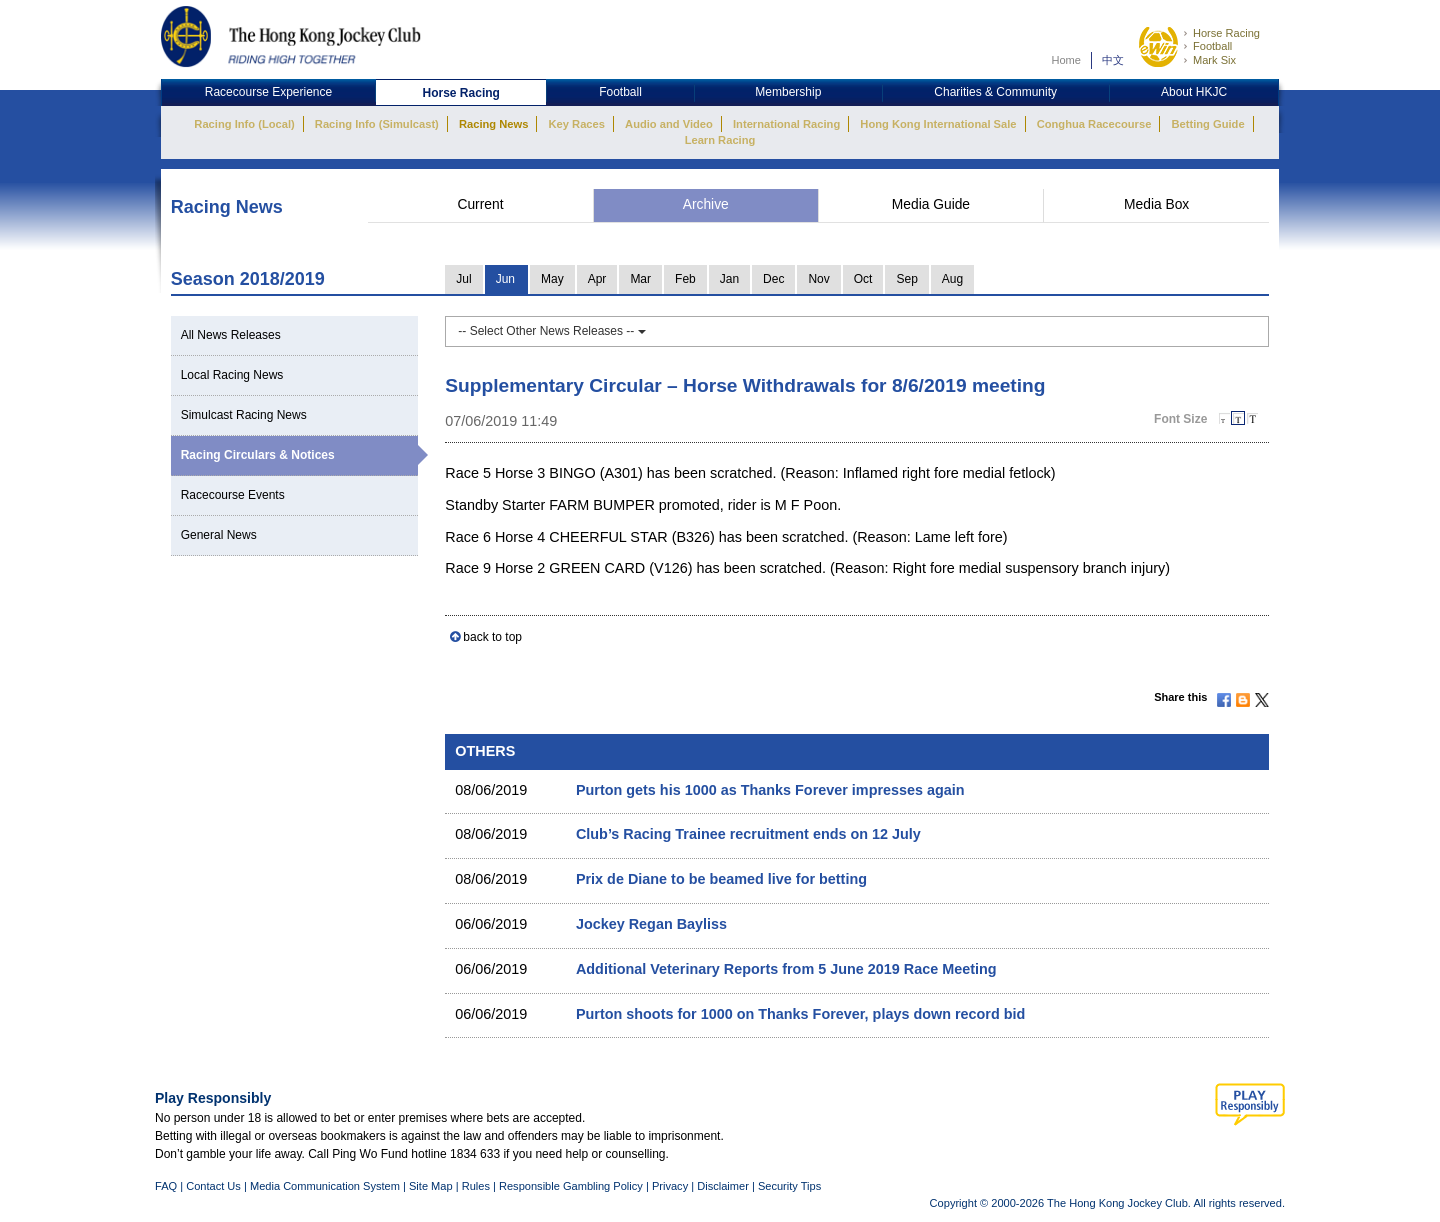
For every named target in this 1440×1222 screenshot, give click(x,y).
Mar (640, 279)
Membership (788, 92)
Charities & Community (995, 92)
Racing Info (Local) (244, 124)
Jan (729, 279)
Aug (952, 279)
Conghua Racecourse (1094, 124)
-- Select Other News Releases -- (551, 331)
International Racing (786, 124)
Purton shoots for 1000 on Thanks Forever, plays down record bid (800, 1014)
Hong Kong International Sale (938, 124)
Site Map (431, 1186)
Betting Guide (1207, 124)
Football (1212, 46)
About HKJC (1194, 92)
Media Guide (931, 204)
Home (1066, 60)
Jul (463, 279)
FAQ (166, 1186)
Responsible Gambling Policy (571, 1186)
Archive (706, 204)
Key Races (577, 124)
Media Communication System (325, 1186)
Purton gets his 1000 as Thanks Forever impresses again (770, 790)
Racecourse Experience (268, 92)
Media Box (1156, 204)
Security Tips (789, 1186)
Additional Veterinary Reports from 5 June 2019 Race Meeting (786, 969)
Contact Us (213, 1186)
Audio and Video (669, 124)
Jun (505, 279)
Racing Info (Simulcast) (377, 124)
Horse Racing (1226, 33)
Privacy (670, 1186)
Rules (477, 1186)
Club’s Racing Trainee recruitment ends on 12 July (748, 834)
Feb (685, 279)
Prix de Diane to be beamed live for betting (721, 879)
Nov (818, 279)
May (552, 279)
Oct (863, 279)
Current (480, 204)
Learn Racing (720, 140)
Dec (773, 279)
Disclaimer (723, 1186)
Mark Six (1214, 60)
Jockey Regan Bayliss (651, 924)
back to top (492, 637)
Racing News (493, 124)
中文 (1113, 60)
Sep (906, 279)
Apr (597, 279)
